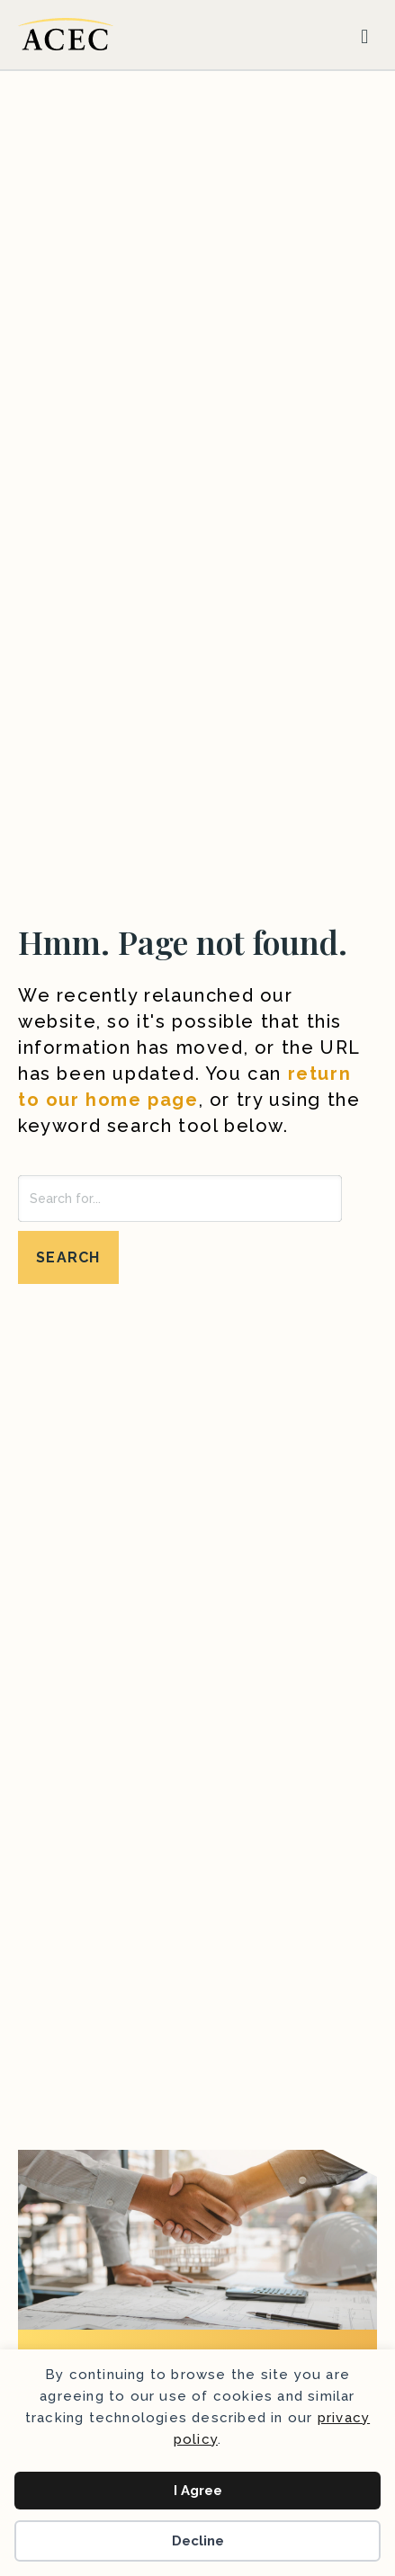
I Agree (198, 2490)
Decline (198, 2541)
